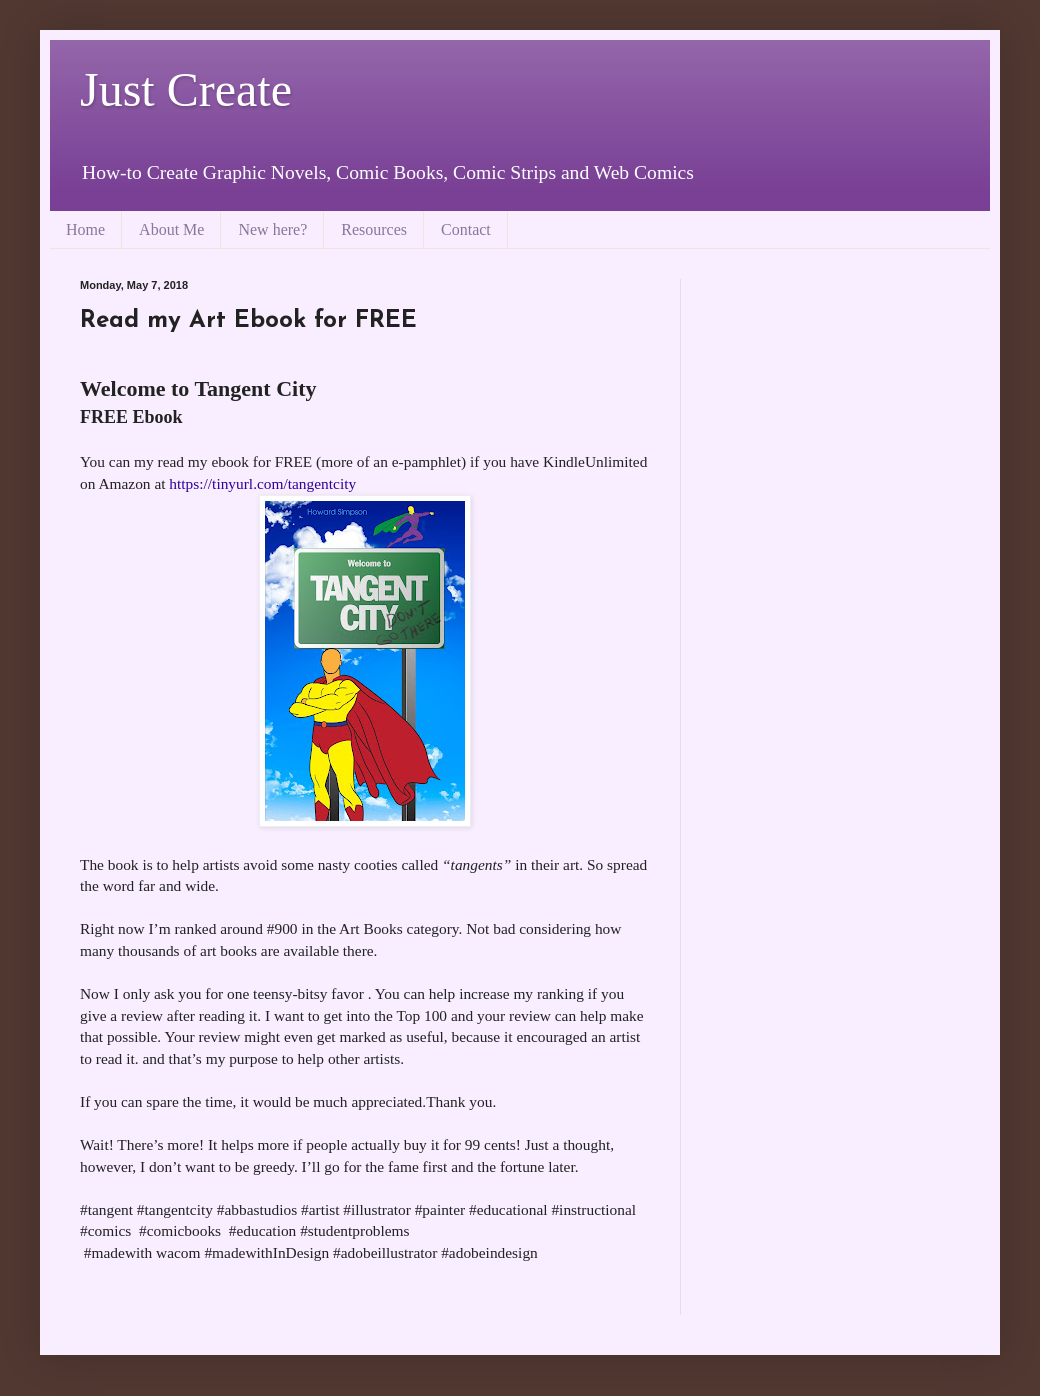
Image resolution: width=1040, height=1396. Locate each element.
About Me (171, 229)
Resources (374, 229)
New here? (272, 229)
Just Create (186, 89)
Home (85, 229)
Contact (466, 229)
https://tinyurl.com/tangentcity (262, 483)
